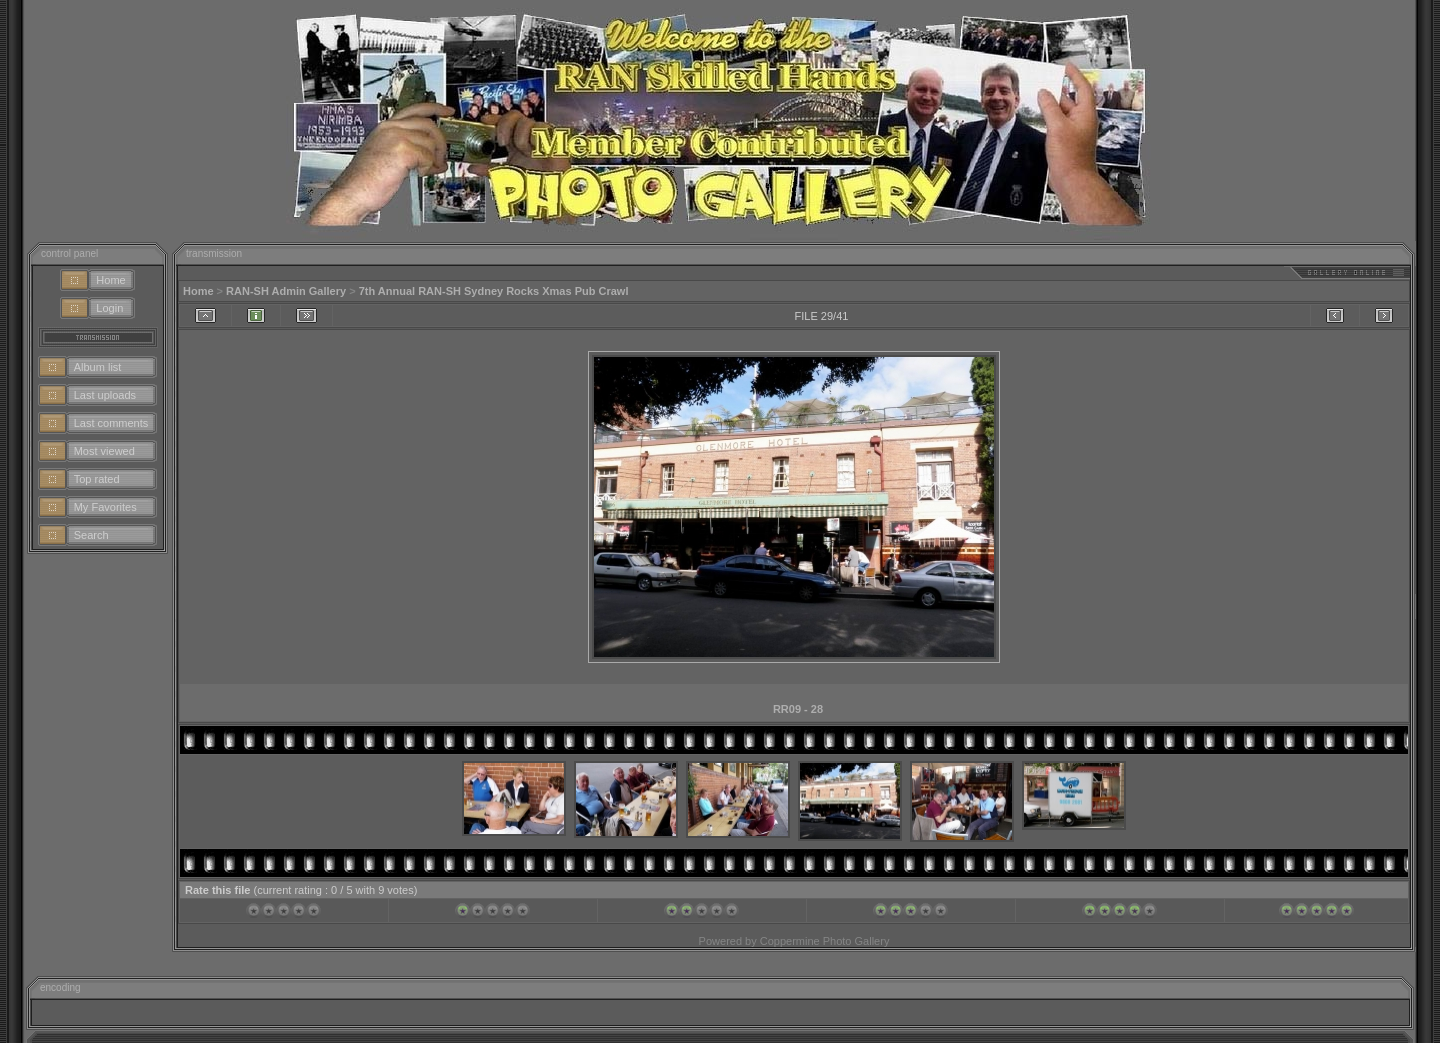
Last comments (111, 423)
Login (109, 308)
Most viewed (104, 451)
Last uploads (105, 395)
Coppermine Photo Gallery (825, 941)
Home (110, 280)
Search (91, 535)
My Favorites (105, 507)
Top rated (97, 479)
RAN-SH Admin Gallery (286, 291)
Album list (98, 367)
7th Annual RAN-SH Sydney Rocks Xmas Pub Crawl (494, 291)
